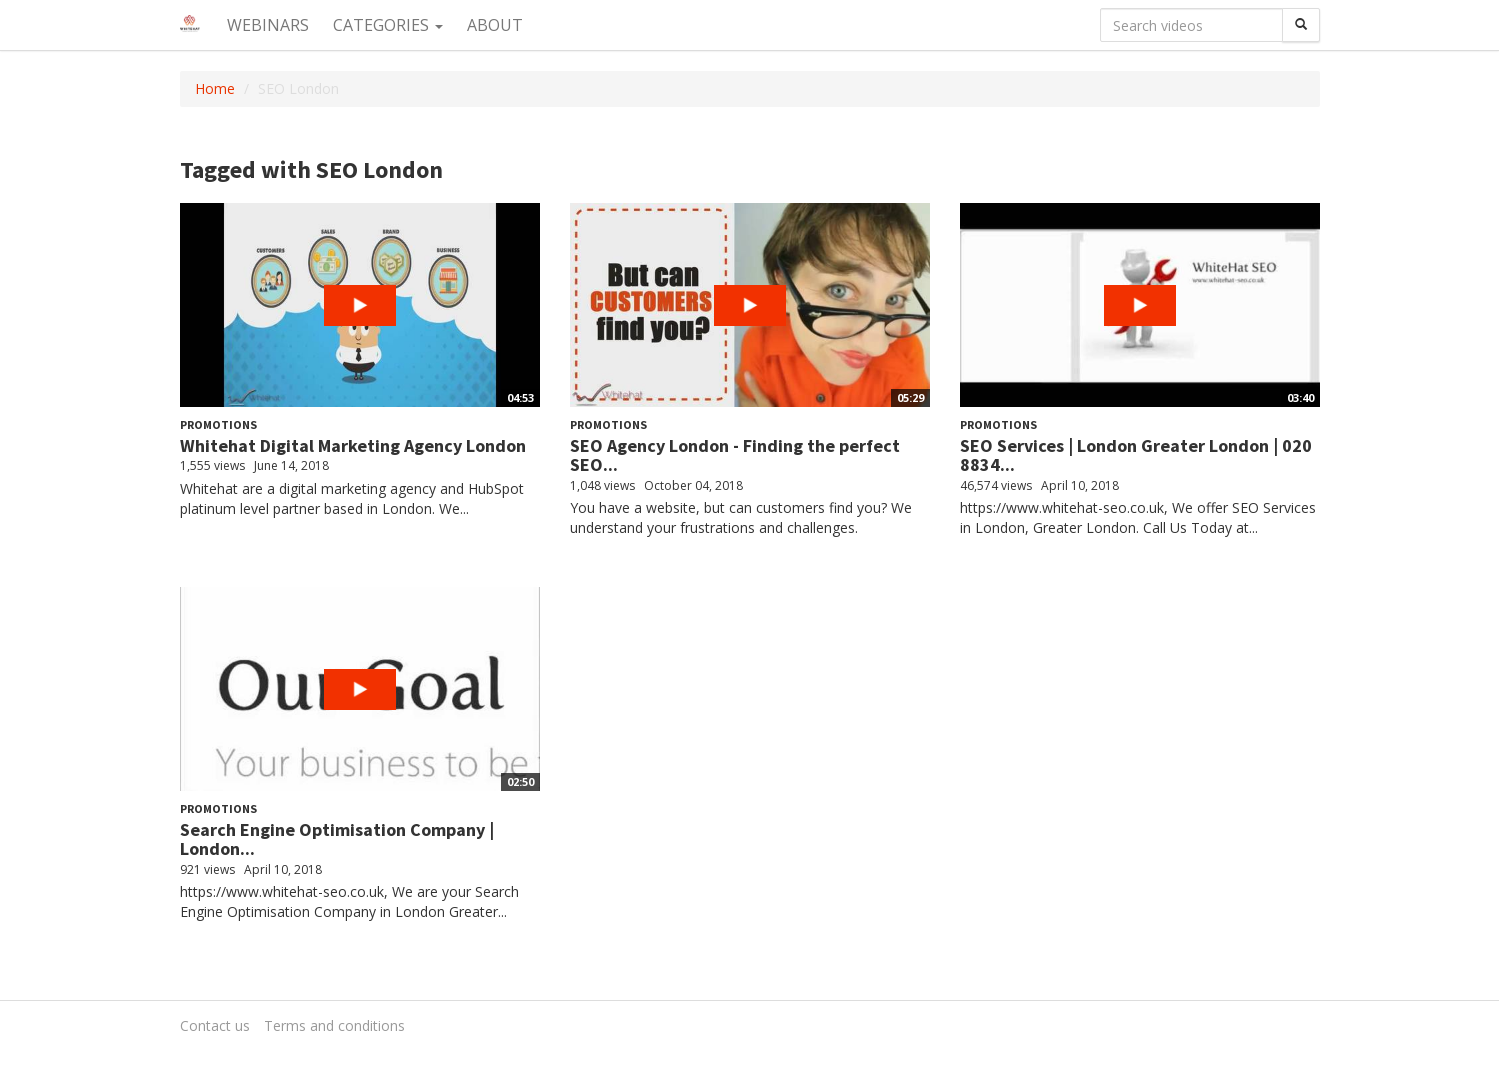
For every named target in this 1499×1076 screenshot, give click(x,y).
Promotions (218, 424)
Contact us (215, 1025)
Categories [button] (388, 25)
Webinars (268, 25)
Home (215, 88)
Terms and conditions (334, 1025)
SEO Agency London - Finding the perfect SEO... (735, 455)
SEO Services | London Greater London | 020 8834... (1136, 455)
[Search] (1301, 25)
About (495, 25)
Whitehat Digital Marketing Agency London (353, 445)
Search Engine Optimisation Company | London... (337, 839)
